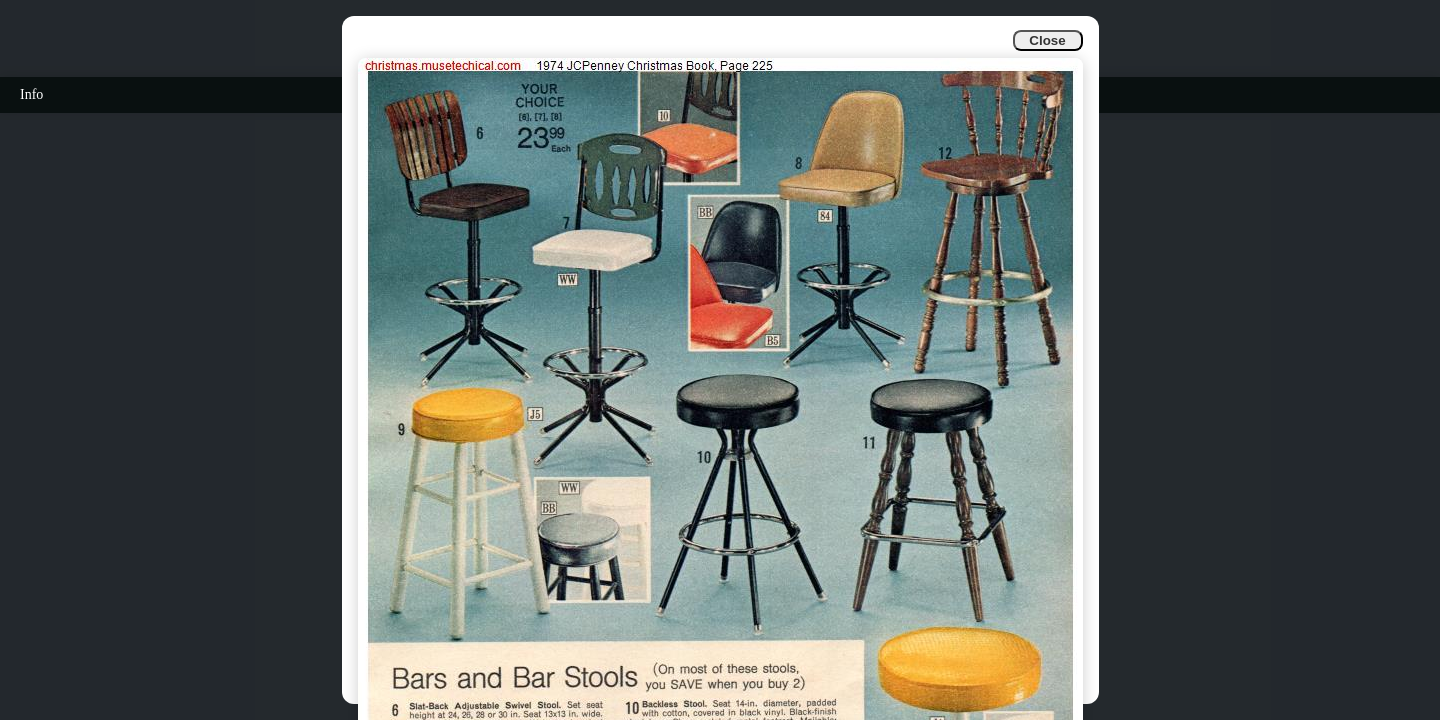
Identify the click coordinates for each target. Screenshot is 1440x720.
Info (31, 94)
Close (1047, 40)
